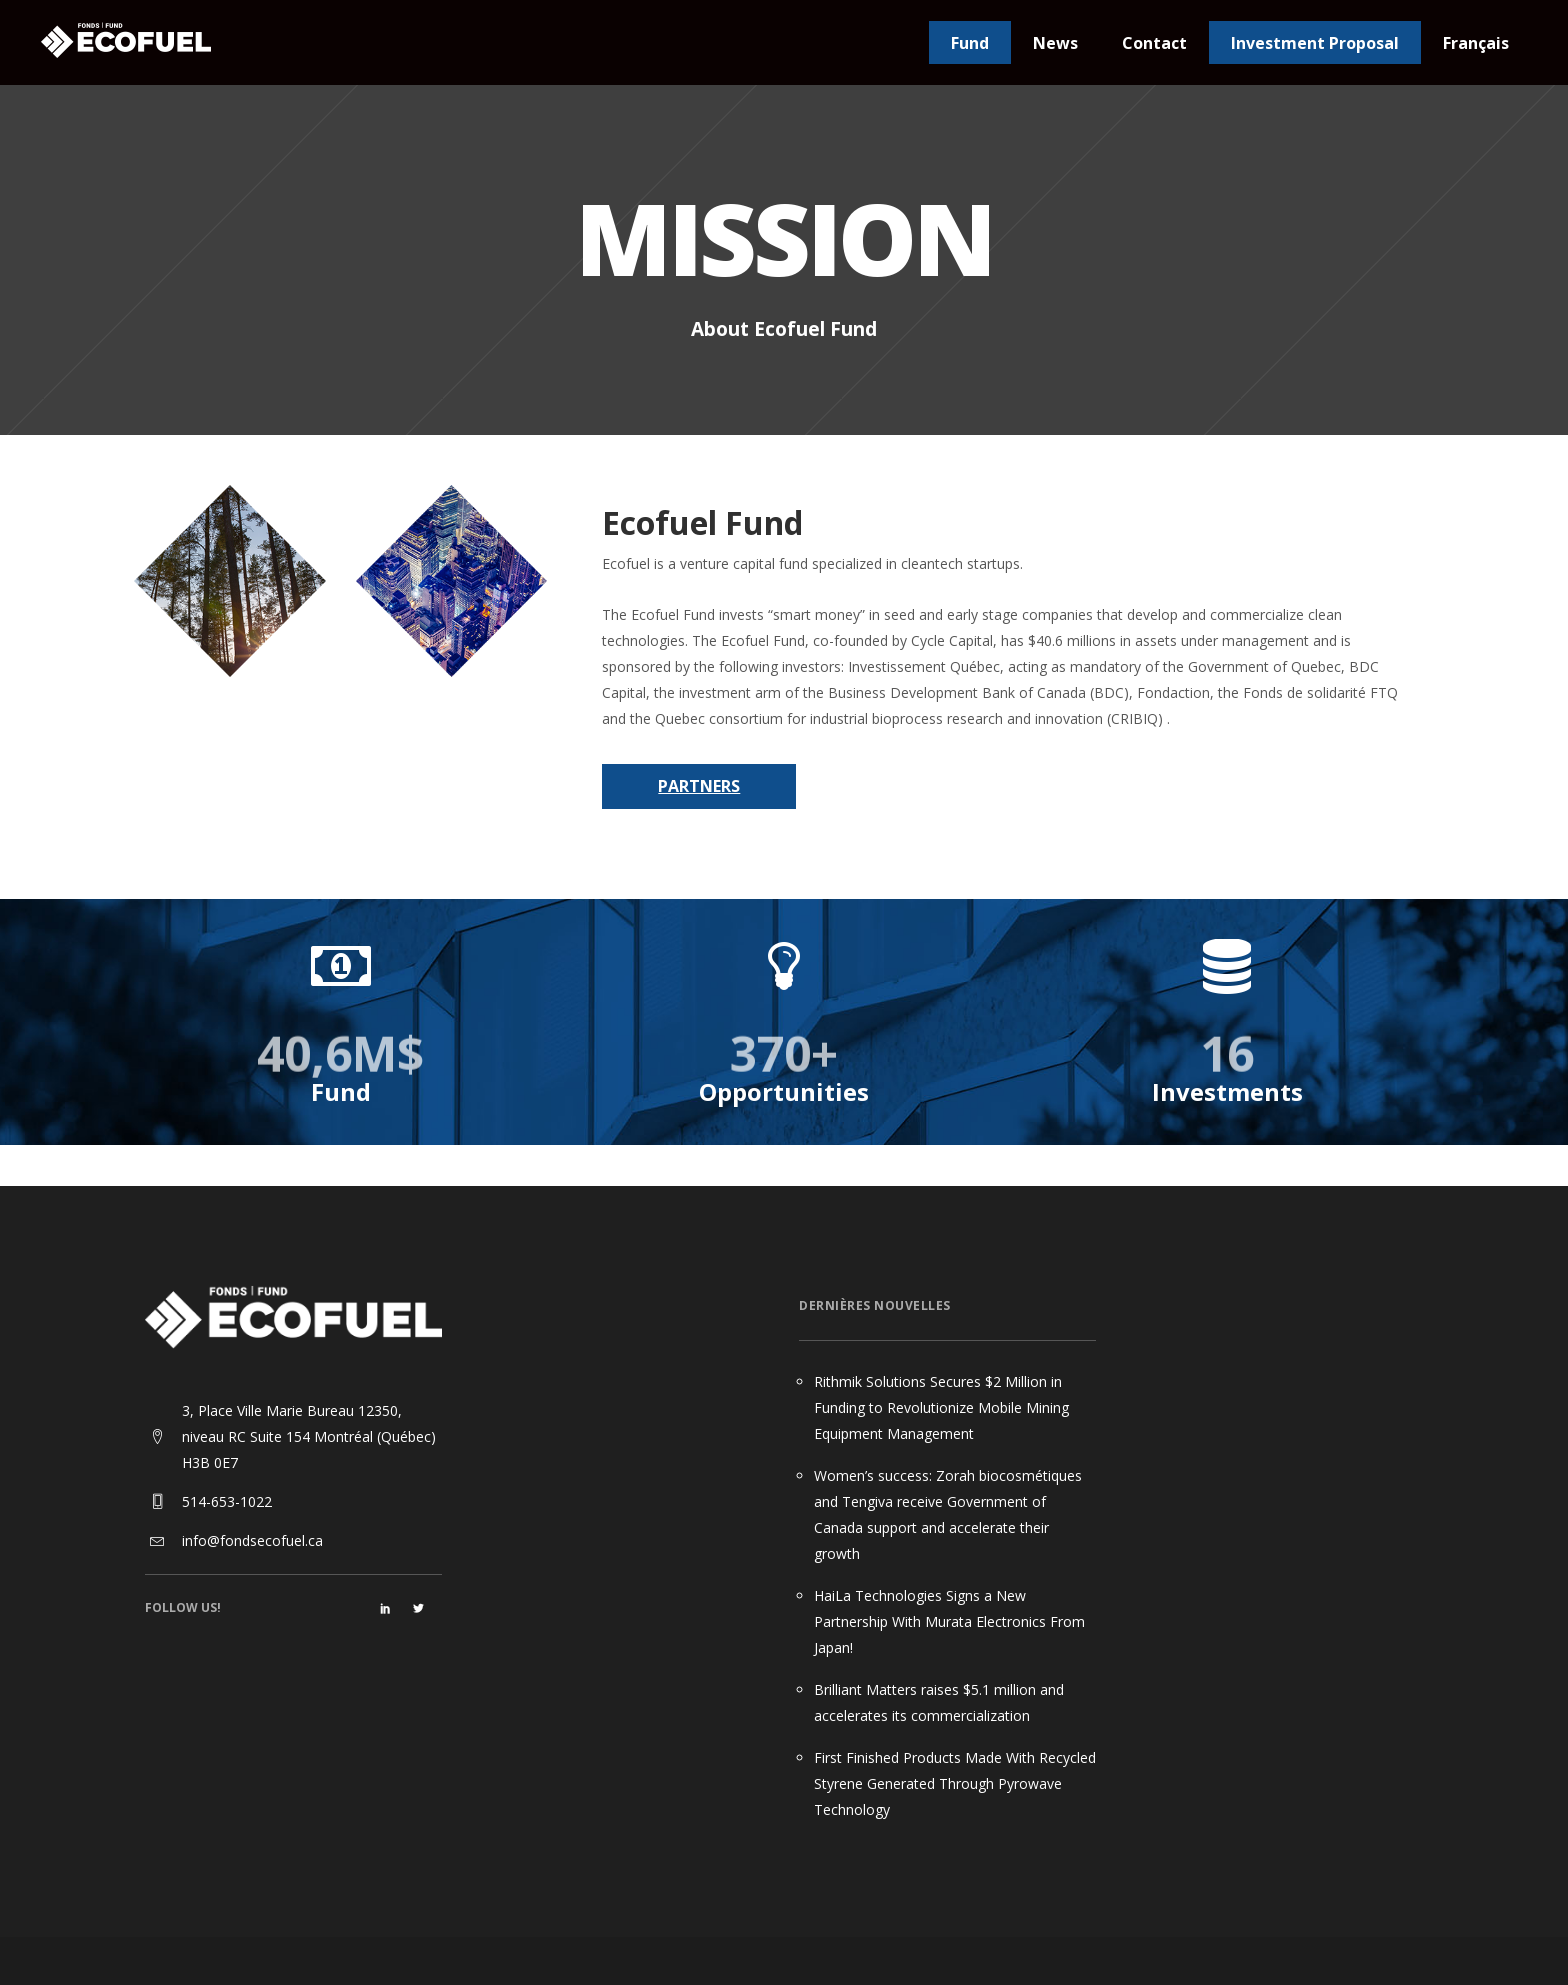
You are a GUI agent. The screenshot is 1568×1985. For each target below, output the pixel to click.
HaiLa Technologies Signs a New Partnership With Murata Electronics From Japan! (949, 1621)
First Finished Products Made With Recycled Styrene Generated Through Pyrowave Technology (955, 1783)
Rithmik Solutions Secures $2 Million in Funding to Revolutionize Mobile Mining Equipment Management (941, 1407)
